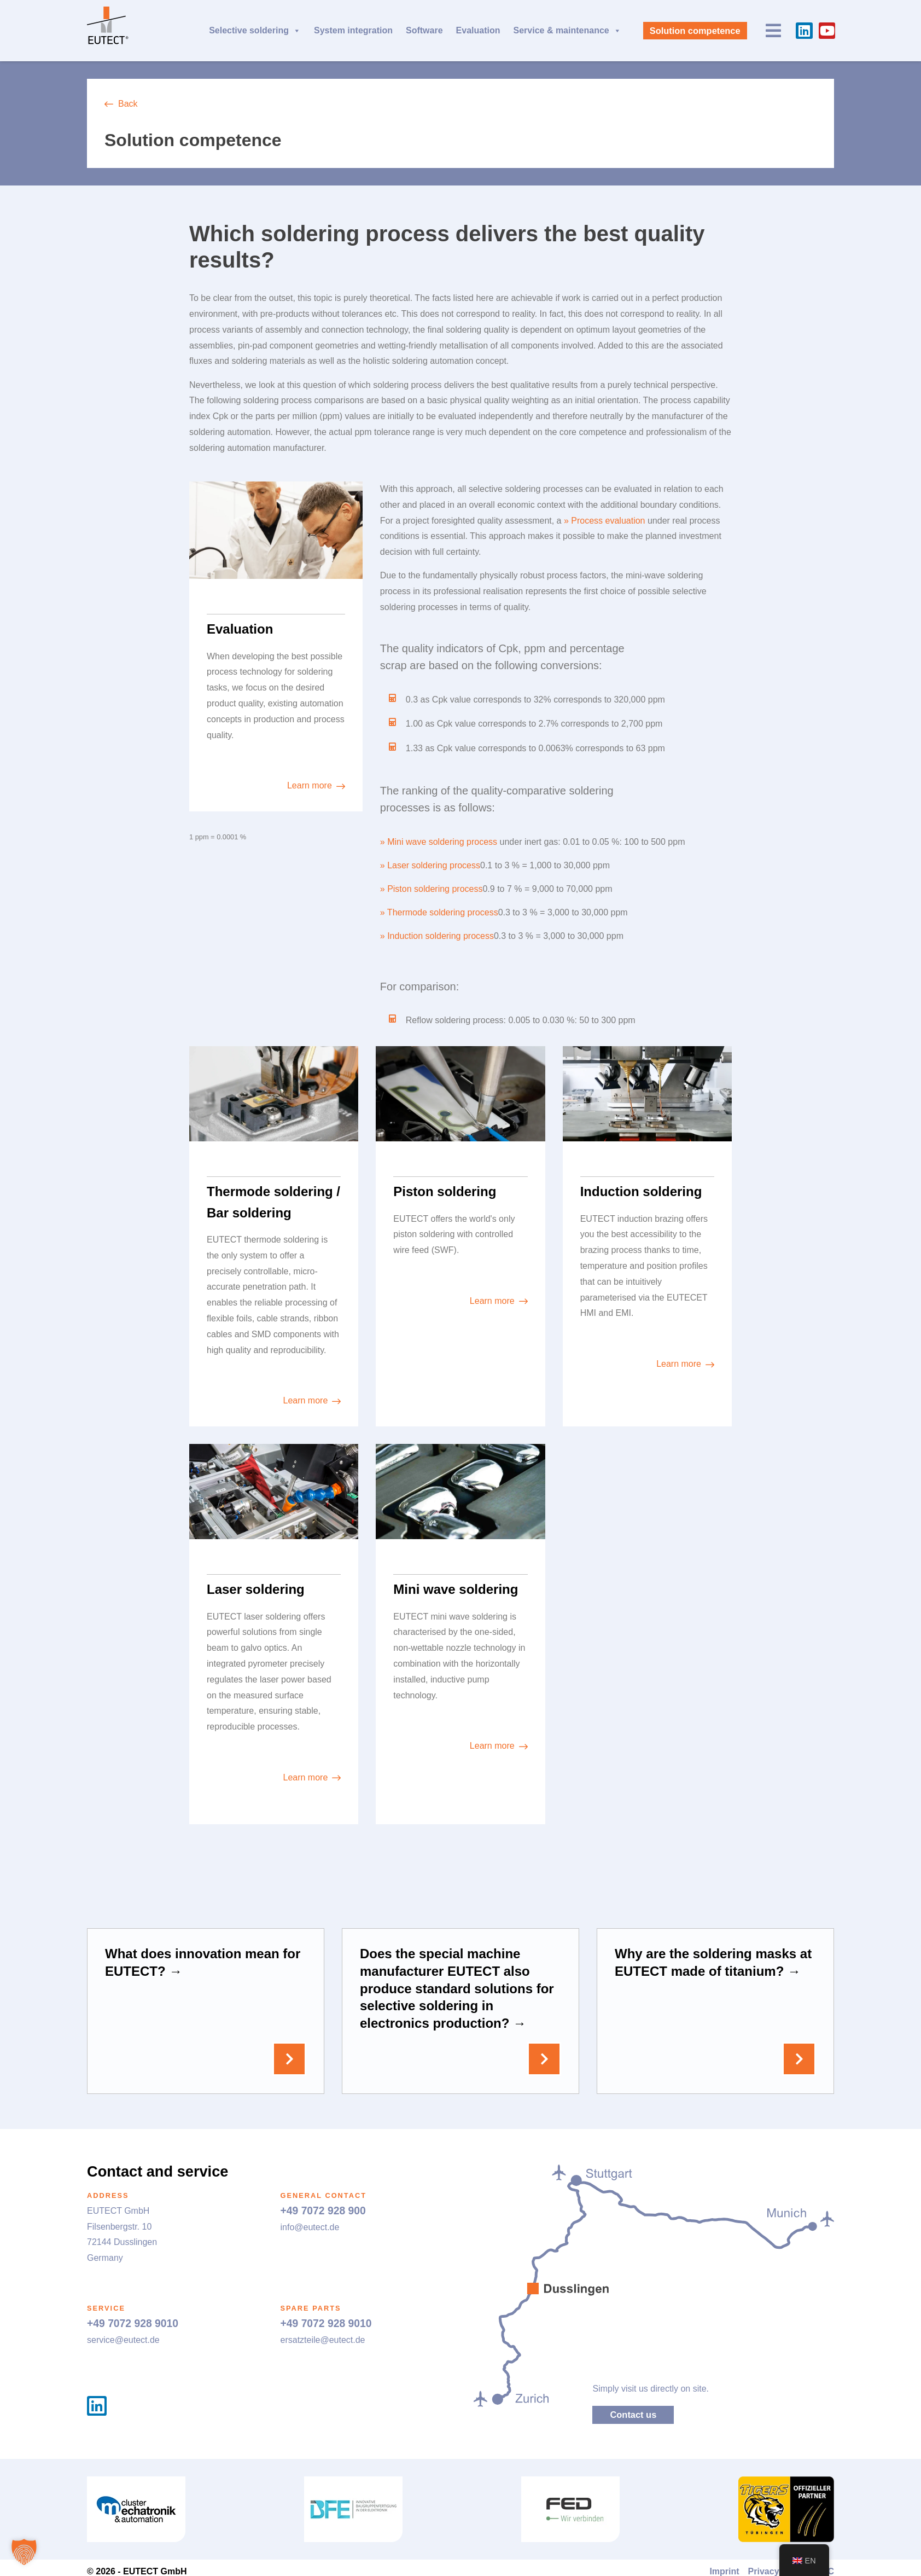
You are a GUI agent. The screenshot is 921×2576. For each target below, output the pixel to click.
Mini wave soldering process (442, 841)
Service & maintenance (567, 31)
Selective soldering (255, 31)
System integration (353, 30)
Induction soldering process (440, 936)
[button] (24, 2552)
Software (424, 30)
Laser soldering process (433, 865)
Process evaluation (608, 520)
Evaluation (478, 30)
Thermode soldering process (442, 912)
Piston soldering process (434, 889)
